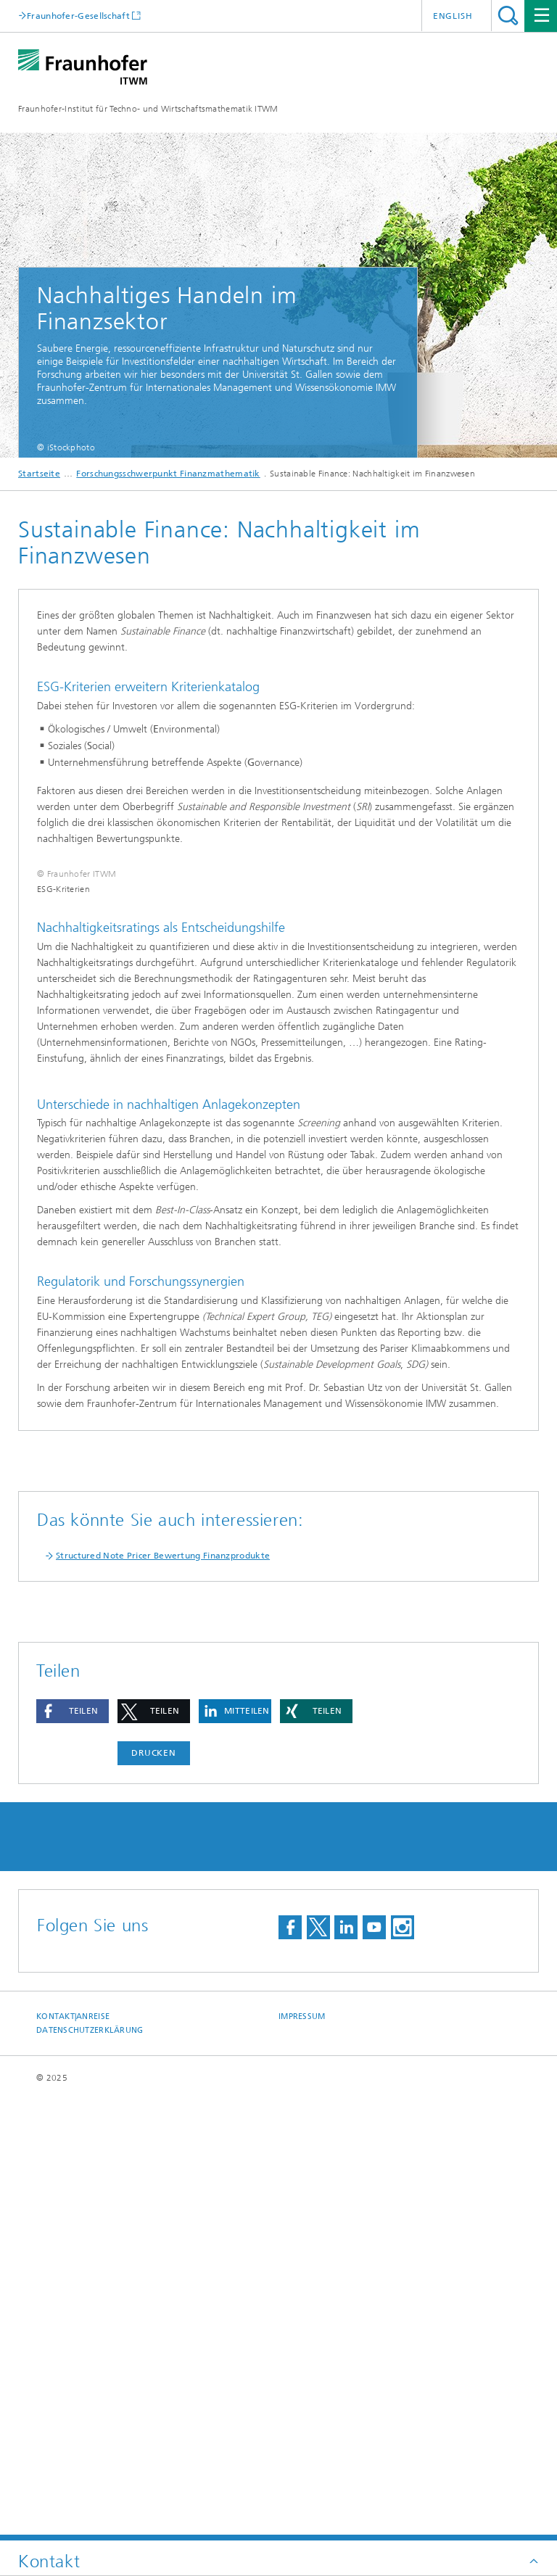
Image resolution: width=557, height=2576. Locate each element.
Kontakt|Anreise (73, 2456)
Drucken (153, 2193)
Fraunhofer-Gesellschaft (78, 15)
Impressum (301, 2456)
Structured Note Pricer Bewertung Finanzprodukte (163, 1996)
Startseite (39, 473)
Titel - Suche (508, 15)
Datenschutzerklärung (90, 2470)
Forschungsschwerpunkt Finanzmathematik (168, 473)
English (453, 16)
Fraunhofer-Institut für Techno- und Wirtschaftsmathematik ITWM (148, 109)
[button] (72, 2151)
